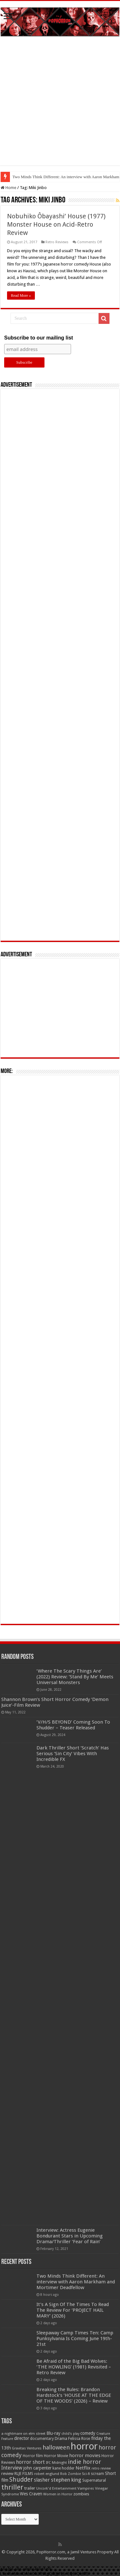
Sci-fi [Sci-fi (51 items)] (86, 2473)
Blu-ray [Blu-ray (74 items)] (53, 2433)
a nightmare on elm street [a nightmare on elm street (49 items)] (23, 2433)
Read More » (21, 295)
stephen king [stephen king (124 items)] (66, 2480)
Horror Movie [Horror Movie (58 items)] (56, 2456)
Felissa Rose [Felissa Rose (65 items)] (79, 2438)
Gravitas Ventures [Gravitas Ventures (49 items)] (27, 2448)
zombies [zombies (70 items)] (81, 2494)
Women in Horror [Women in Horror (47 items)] (57, 2494)
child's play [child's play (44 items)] (70, 2434)
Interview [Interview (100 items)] (11, 2468)
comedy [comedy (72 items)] (87, 2433)
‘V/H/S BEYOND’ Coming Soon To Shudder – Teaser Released (73, 1725)
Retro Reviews (56, 242)
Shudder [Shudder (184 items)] (21, 2479)
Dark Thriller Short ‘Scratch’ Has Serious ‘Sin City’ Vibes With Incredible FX (72, 1753)
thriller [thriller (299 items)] (12, 2487)
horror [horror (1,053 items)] (84, 2446)
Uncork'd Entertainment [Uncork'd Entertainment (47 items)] (56, 2488)
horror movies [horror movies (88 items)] (84, 2455)
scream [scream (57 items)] (97, 2473)
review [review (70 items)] (7, 2473)
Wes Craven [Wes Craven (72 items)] (31, 2493)
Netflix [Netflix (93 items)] (83, 2468)
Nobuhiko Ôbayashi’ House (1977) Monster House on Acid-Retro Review (56, 224)
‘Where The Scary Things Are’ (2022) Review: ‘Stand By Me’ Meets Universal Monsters (74, 1676)
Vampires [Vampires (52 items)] (85, 2488)
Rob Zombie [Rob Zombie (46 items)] (70, 2474)
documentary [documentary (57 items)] (42, 2438)
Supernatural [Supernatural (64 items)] (94, 2480)
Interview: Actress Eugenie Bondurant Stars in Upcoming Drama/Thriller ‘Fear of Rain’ (69, 2235)
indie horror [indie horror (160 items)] (84, 2461)
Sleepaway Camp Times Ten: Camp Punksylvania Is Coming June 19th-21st (74, 2338)
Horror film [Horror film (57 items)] (33, 2456)
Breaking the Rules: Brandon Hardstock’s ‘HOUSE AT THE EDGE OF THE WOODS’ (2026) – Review (73, 2395)
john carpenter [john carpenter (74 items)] (37, 2467)
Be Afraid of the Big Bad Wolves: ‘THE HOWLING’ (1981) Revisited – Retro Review (73, 2366)
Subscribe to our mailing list (38, 337)
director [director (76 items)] (21, 2438)
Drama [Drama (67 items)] (61, 2438)
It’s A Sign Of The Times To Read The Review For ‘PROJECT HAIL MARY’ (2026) (72, 2310)
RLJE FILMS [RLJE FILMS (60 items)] (23, 2473)
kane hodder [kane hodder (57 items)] (63, 2468)
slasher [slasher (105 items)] (42, 2480)
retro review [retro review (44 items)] (101, 2468)
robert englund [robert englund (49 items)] (46, 2473)
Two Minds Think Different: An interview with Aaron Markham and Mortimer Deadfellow (75, 2281)
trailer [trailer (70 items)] (29, 2488)
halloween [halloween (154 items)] (56, 2447)
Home (8, 187)
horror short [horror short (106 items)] (30, 2462)
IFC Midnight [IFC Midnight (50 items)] (56, 2462)
